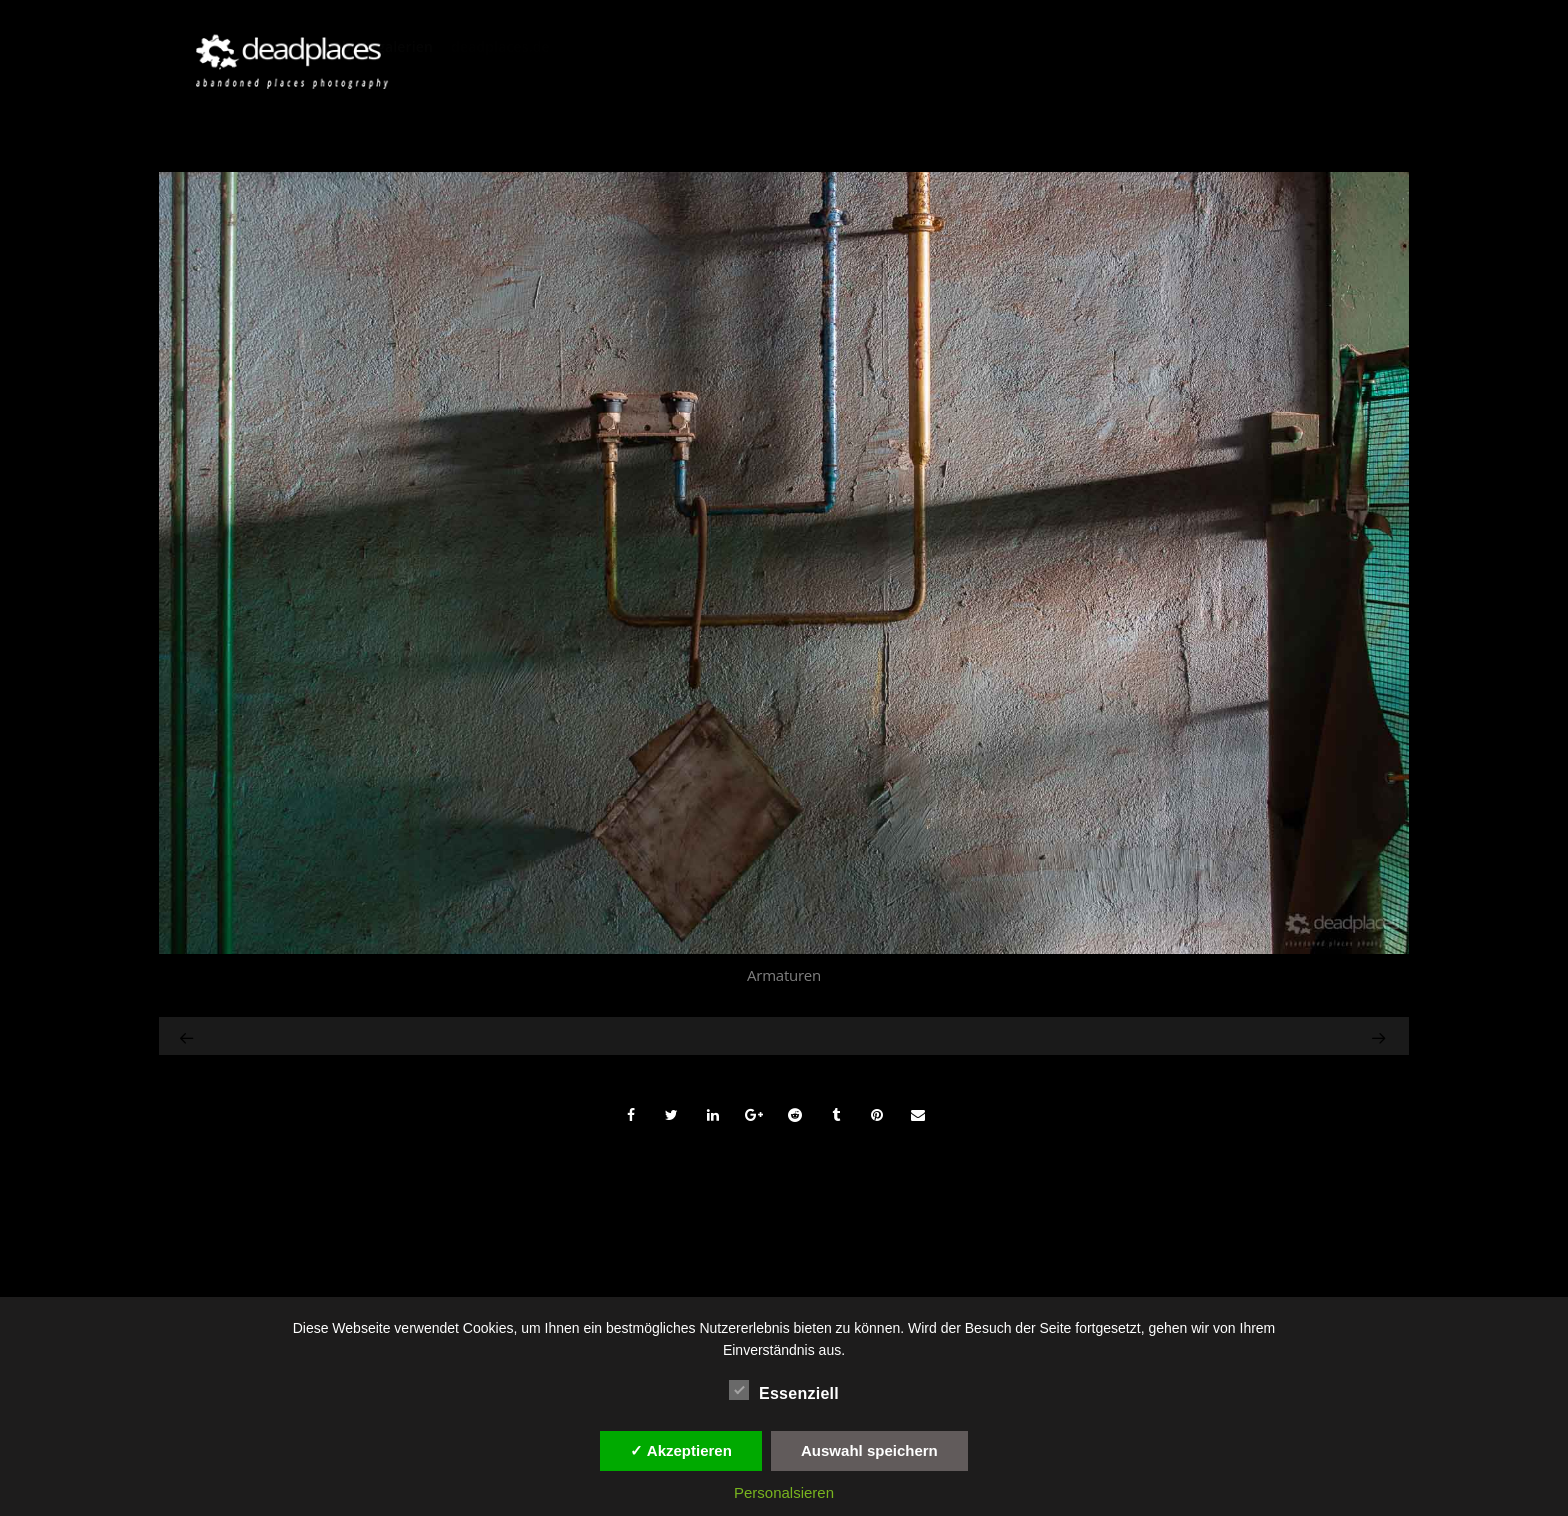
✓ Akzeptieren (681, 1450)
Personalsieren (784, 1492)
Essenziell (784, 1391)
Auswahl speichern (869, 1450)
